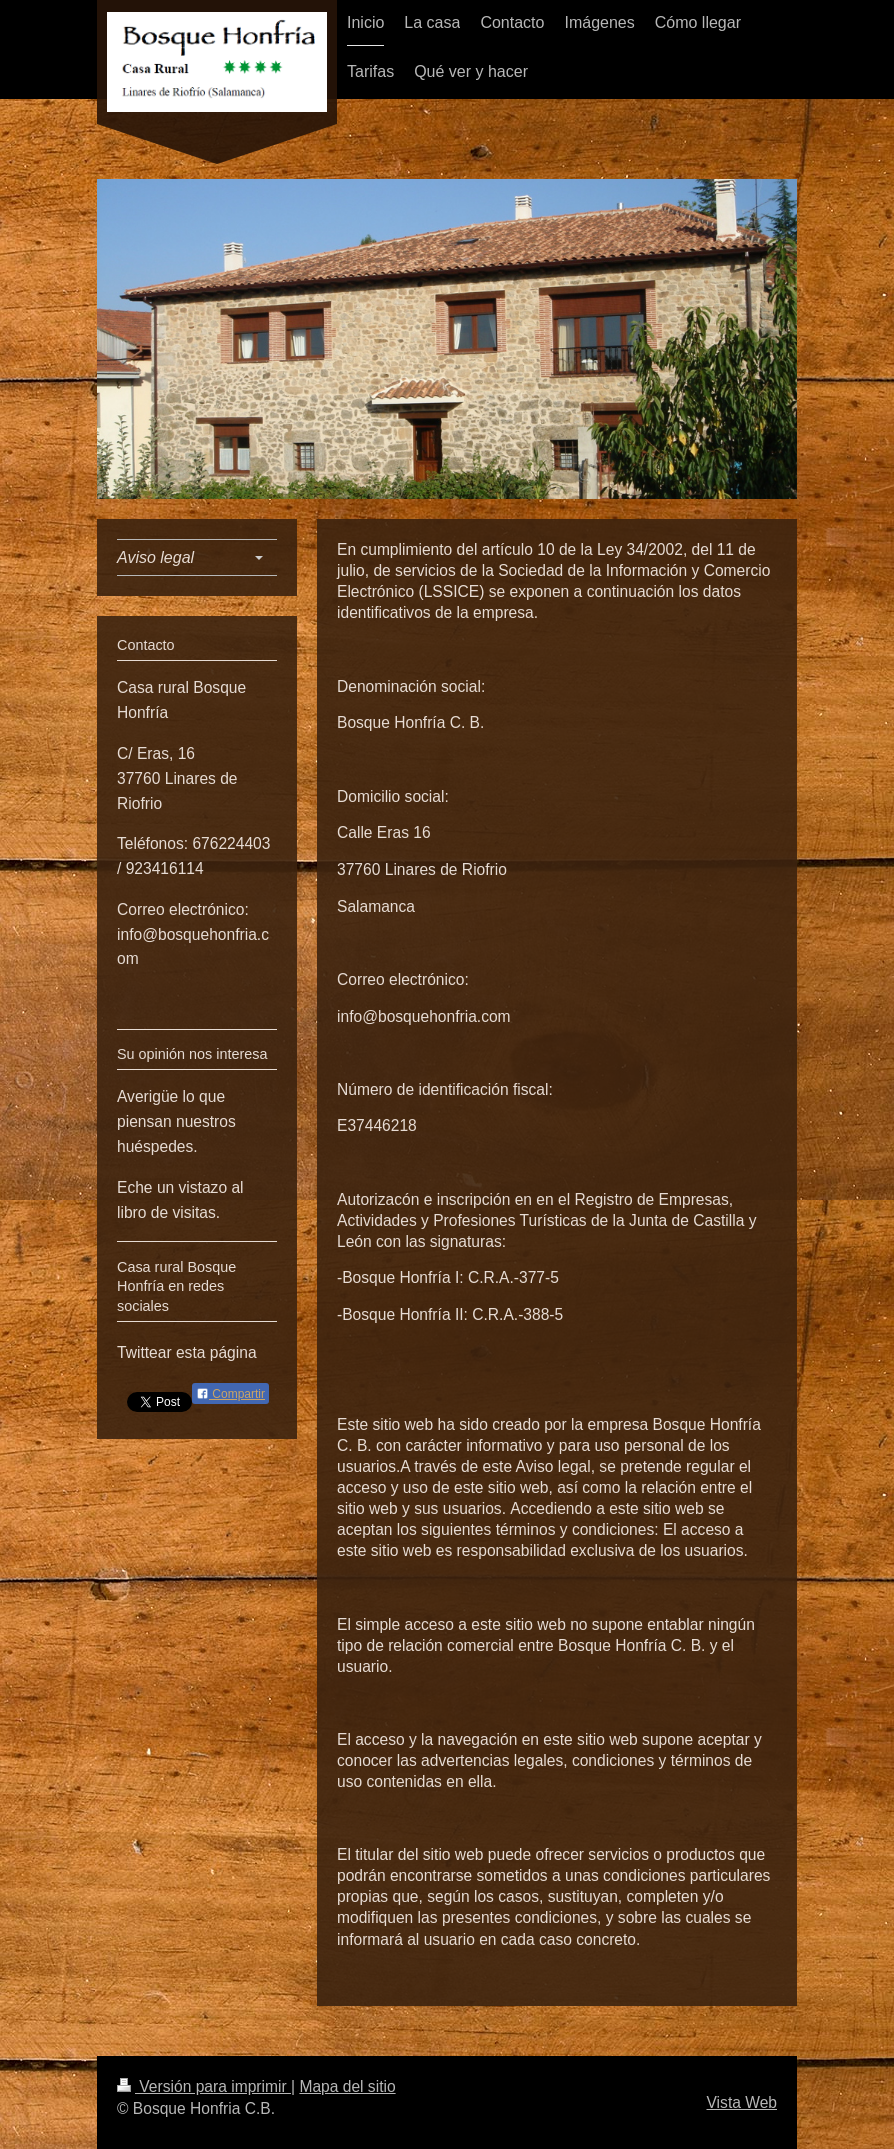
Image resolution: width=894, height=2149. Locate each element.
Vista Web (742, 2102)
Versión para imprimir (204, 2086)
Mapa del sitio (347, 2086)
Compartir (230, 1394)
